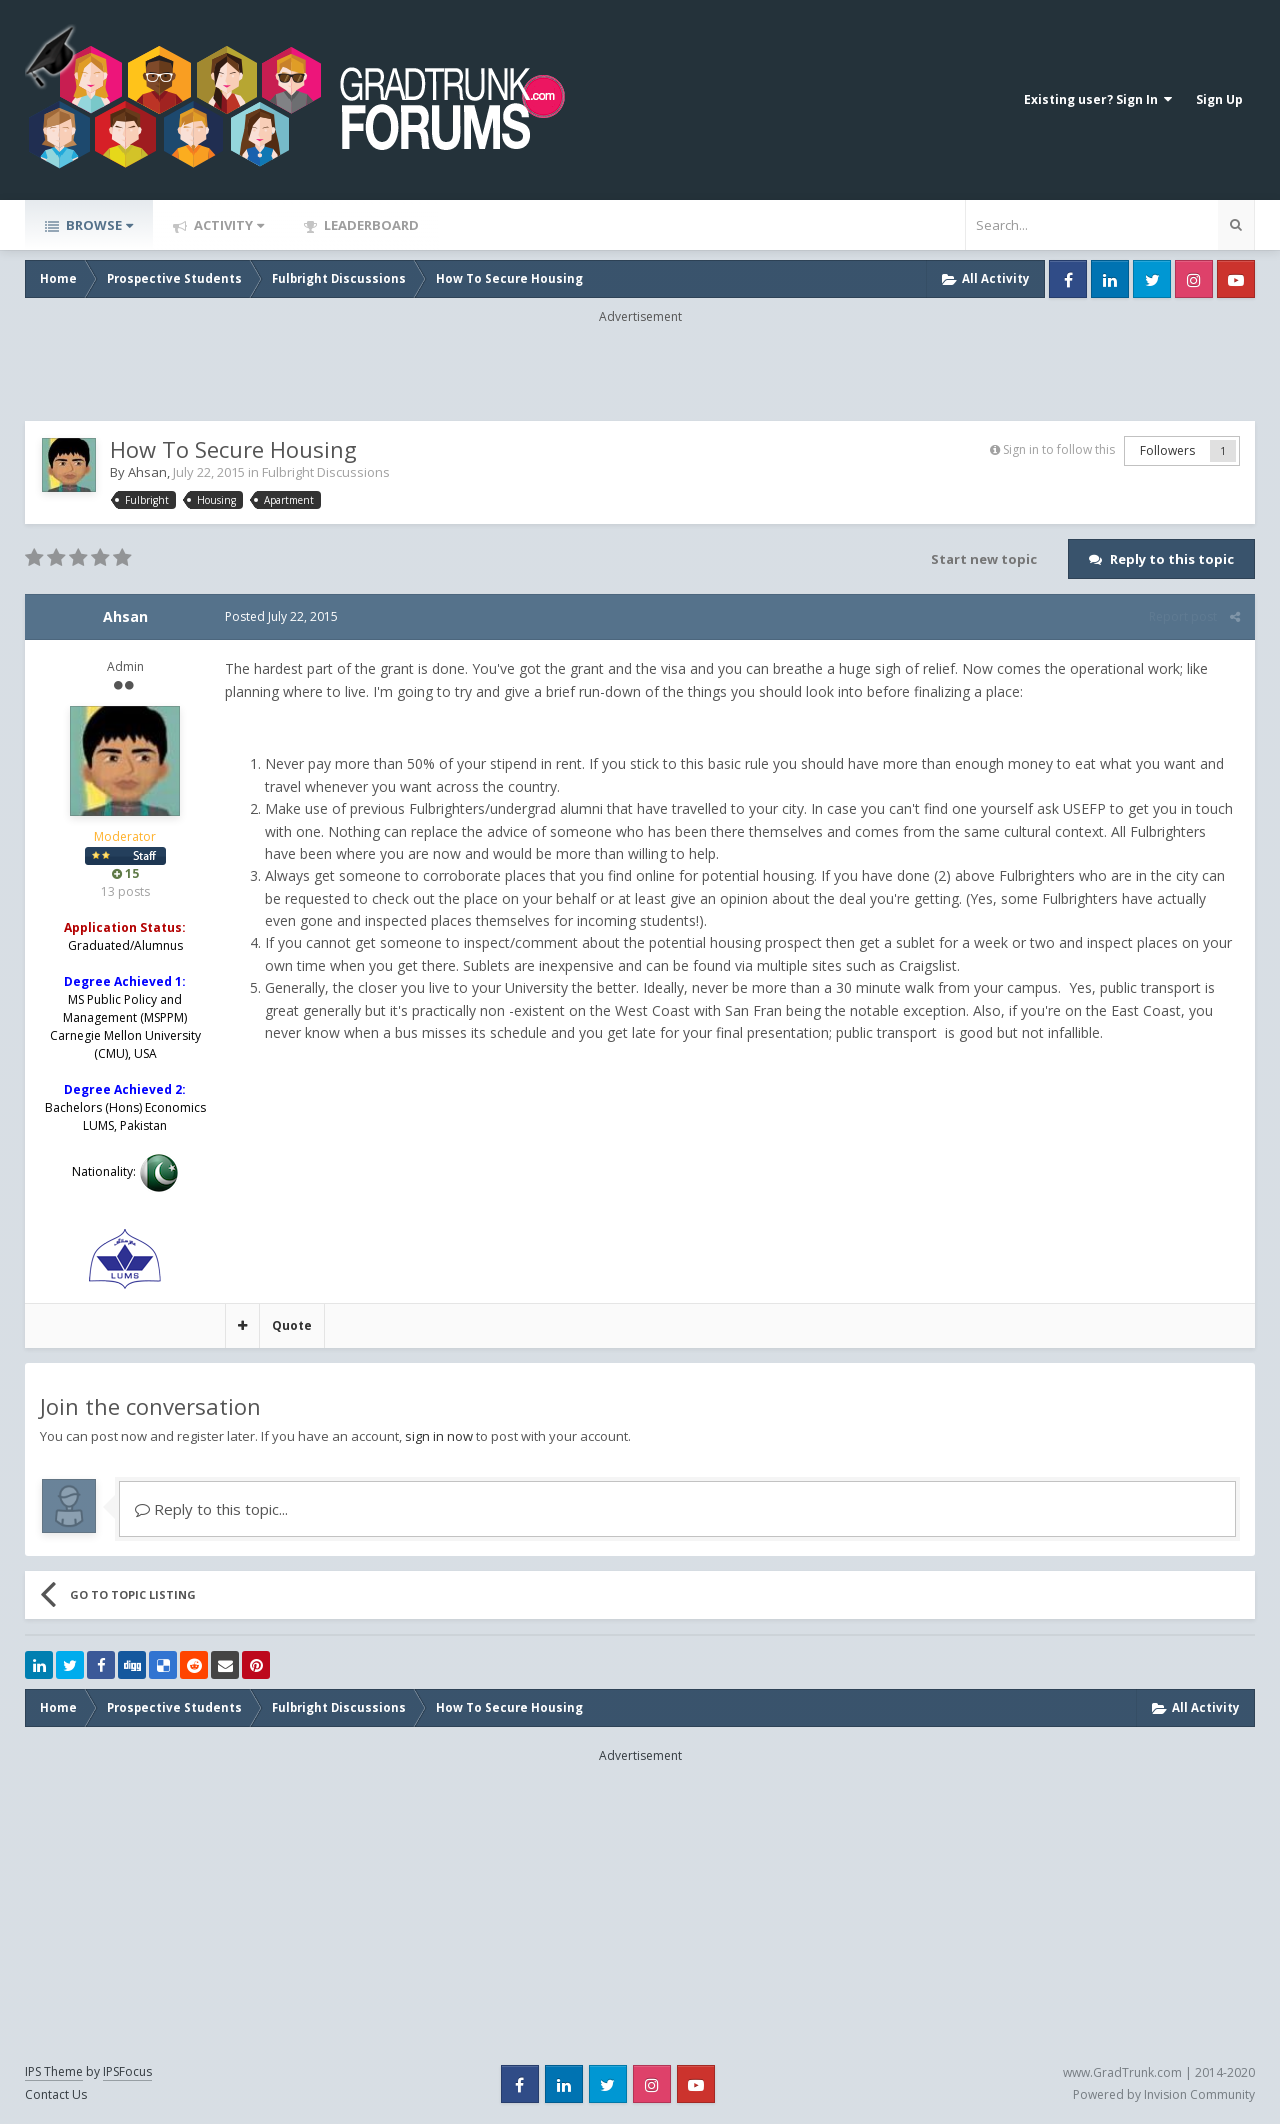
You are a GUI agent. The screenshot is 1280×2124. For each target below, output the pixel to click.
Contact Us (56, 2094)
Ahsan (147, 472)
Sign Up (1219, 99)
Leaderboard (370, 225)
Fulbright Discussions (326, 472)
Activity (227, 225)
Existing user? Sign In (1098, 99)
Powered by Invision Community (1164, 2094)
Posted (281, 616)
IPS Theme (54, 2071)
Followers (1167, 450)
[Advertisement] (640, 371)
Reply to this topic (1172, 559)
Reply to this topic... (211, 1509)
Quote (292, 1325)
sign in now (439, 1436)
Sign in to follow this (1059, 449)
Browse (98, 225)
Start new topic (984, 559)
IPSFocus (127, 2071)
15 (125, 873)
